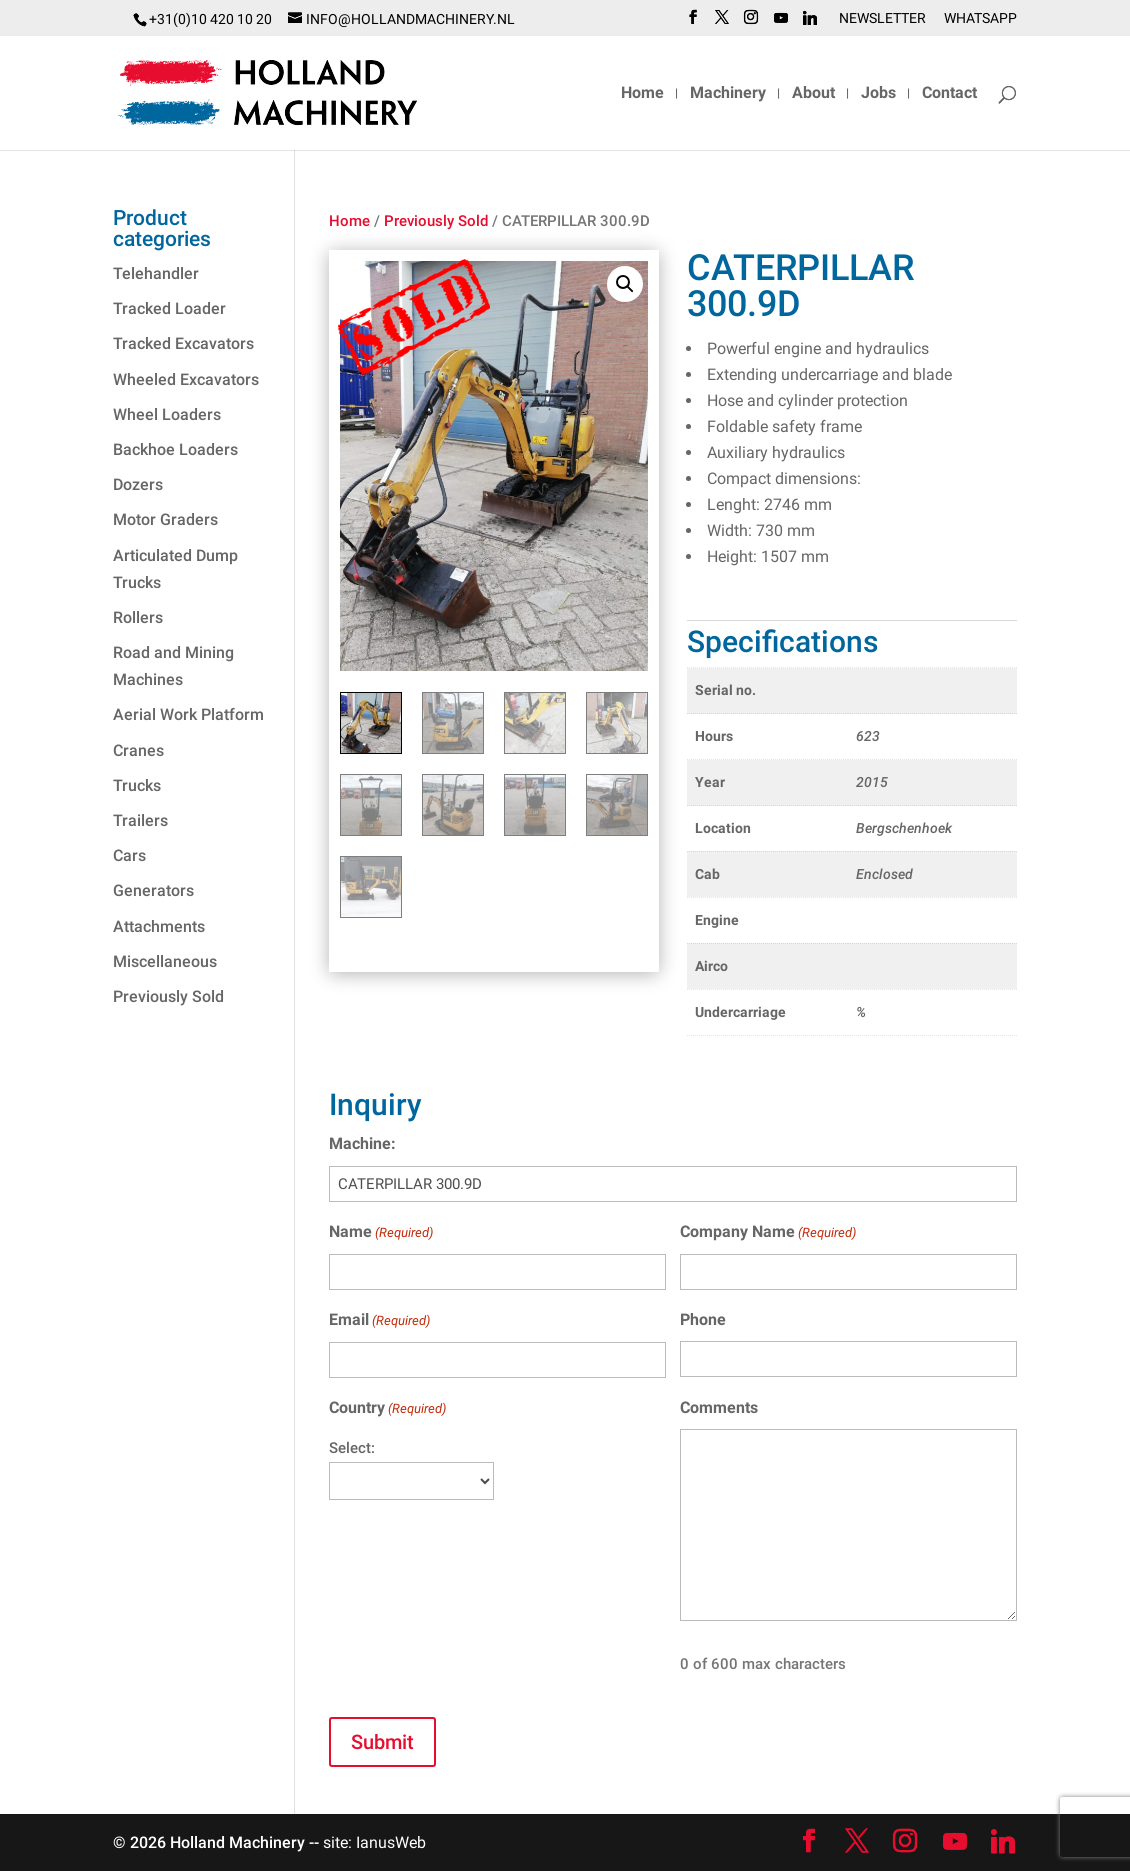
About (813, 94)
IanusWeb (391, 1842)
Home (642, 94)
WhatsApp (980, 18)
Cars (129, 855)
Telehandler (156, 273)
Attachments (159, 926)
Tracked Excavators (183, 343)
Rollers (138, 617)
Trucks (137, 785)
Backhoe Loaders (175, 449)
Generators (153, 890)
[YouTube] (781, 23)
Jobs (878, 94)
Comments (719, 1407)
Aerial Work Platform (188, 714)
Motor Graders (165, 519)
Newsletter (882, 18)
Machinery (728, 94)
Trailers (140, 820)
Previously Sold (436, 221)
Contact (949, 94)
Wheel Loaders (167, 414)
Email (379, 1320)
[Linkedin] (810, 23)
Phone (703, 1319)
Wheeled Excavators (186, 379)
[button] (625, 284)
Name (381, 1232)
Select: (352, 1448)
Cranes (138, 750)
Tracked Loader (169, 308)
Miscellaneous (165, 961)
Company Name (768, 1232)
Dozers (138, 484)
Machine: (362, 1143)
